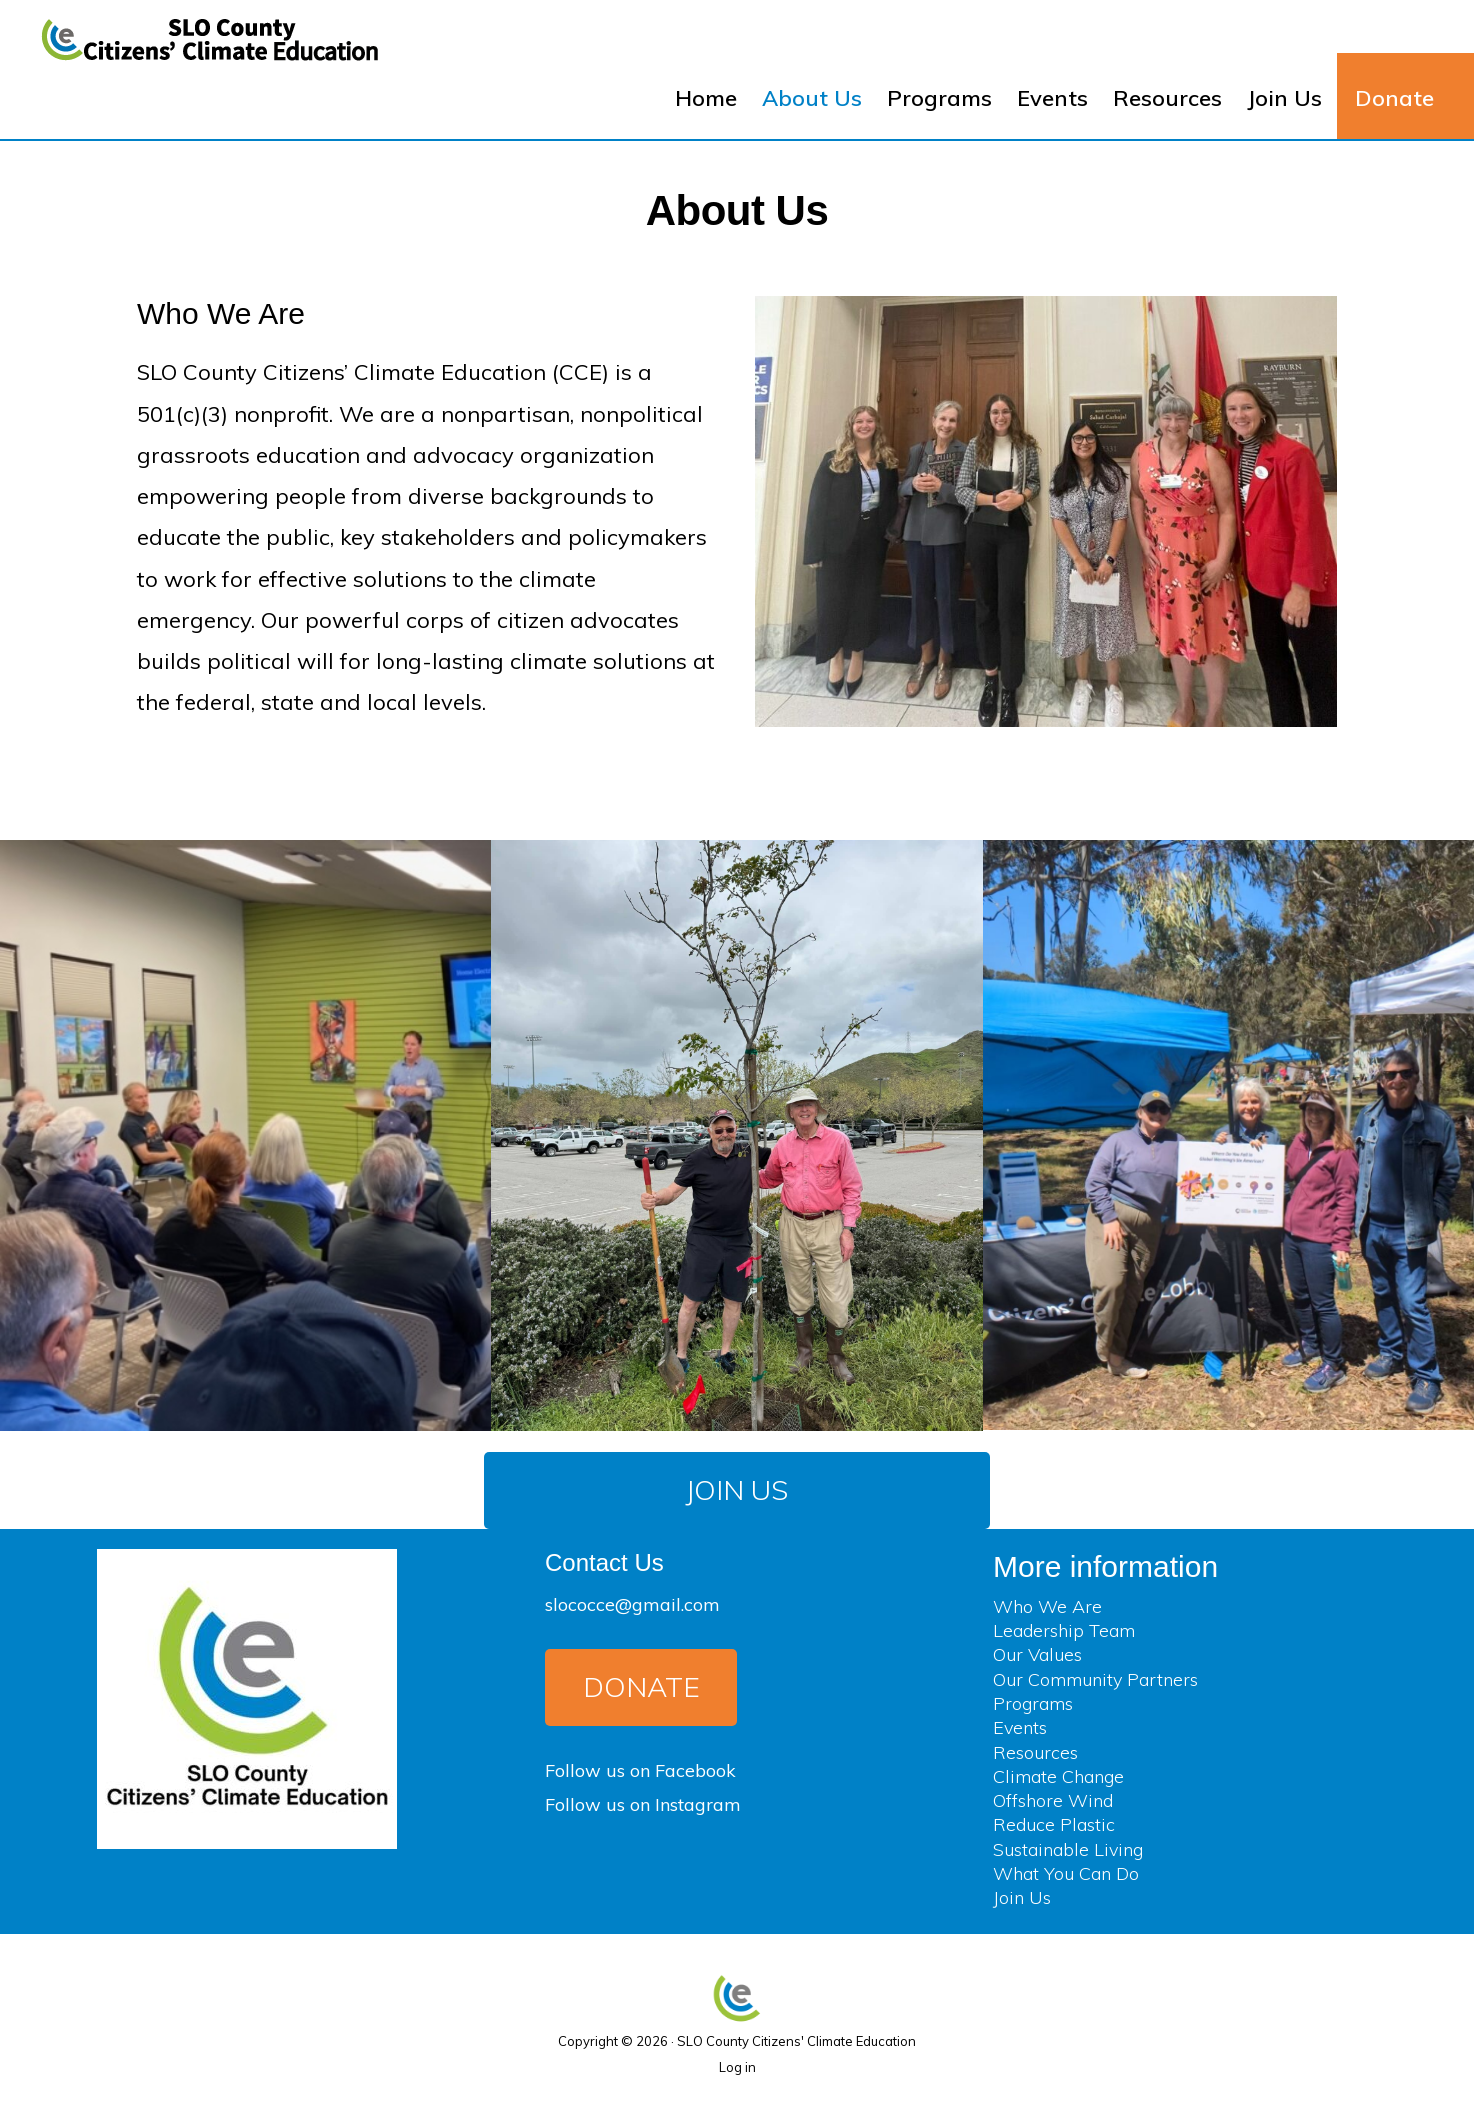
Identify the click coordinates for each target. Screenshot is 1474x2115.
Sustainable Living (1068, 1849)
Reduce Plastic (1054, 1824)
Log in (737, 2067)
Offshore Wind (1053, 1800)
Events (1020, 1727)
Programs (1033, 1703)
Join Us (737, 1489)
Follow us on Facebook (640, 1770)
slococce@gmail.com (632, 1604)
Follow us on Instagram (643, 1804)
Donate (641, 1686)
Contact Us (604, 1562)
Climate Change (1058, 1776)
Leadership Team (1064, 1630)
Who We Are (1047, 1606)
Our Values (1037, 1654)
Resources (1035, 1752)
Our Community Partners (1095, 1679)
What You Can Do (1066, 1873)
